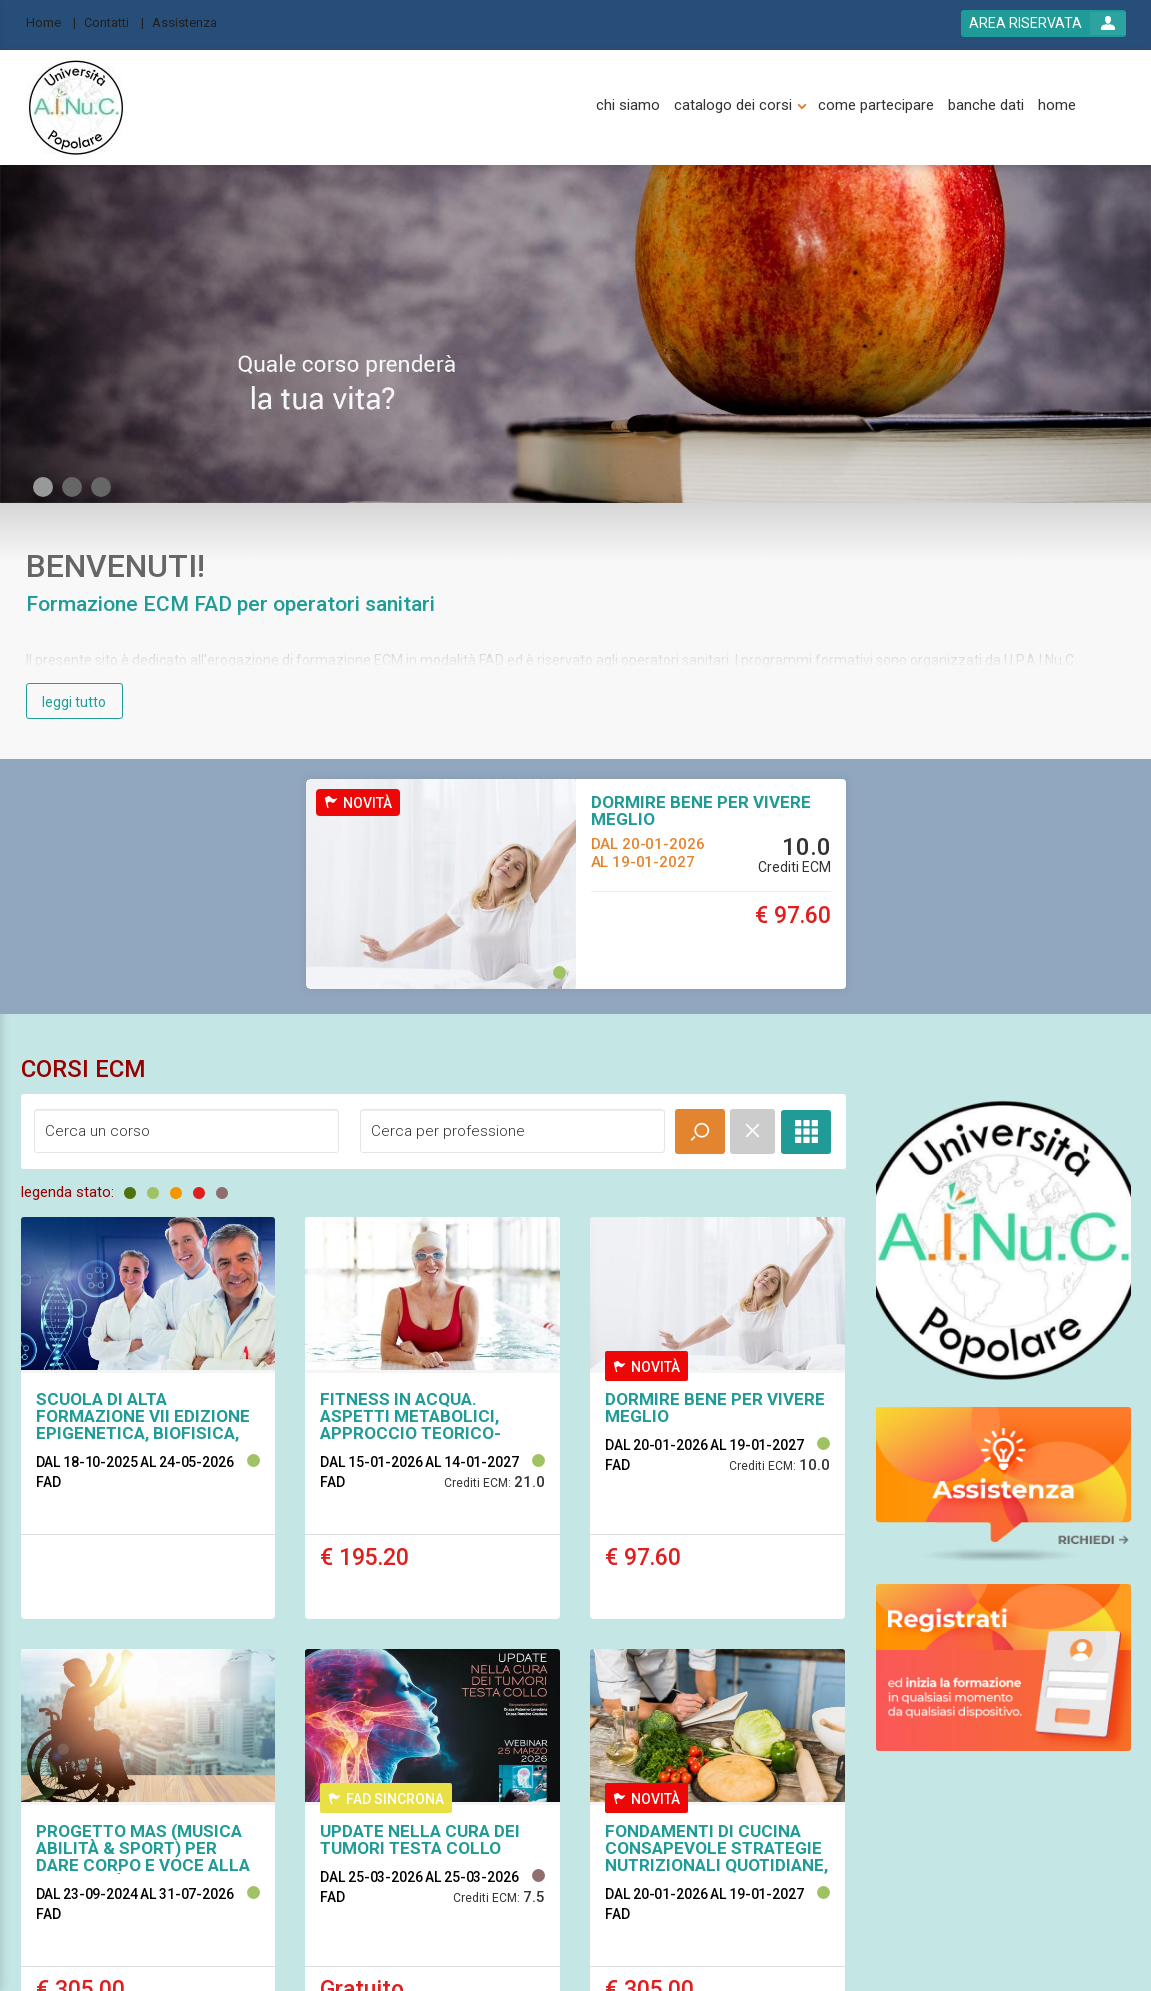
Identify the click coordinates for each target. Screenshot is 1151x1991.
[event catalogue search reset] (752, 1131)
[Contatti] (114, 21)
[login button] (1043, 23)
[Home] (51, 21)
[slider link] (1003, 1239)
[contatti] (463, 1834)
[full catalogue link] (806, 1132)
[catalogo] (527, 1834)
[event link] (148, 1418)
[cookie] (757, 1834)
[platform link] (76, 108)
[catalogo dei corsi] (733, 105)
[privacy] (589, 1834)
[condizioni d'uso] (674, 1834)
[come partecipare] (876, 105)
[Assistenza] (190, 21)
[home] (1057, 105)
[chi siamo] (628, 105)
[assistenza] (392, 1834)
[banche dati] (986, 105)
